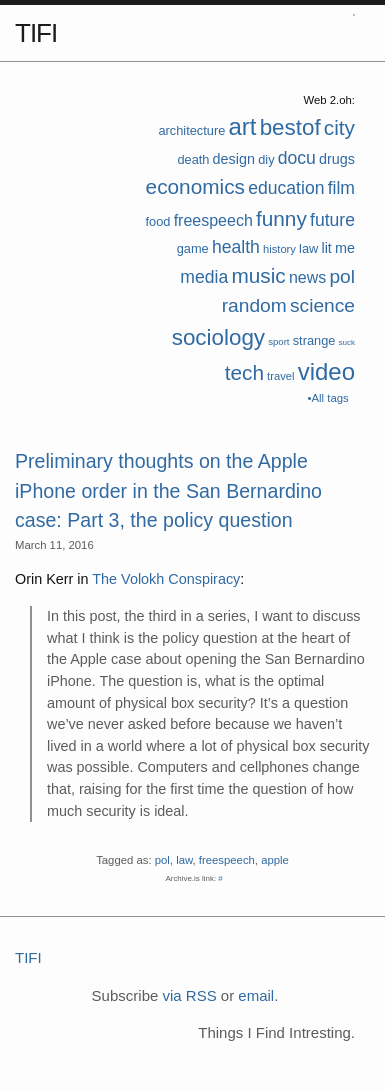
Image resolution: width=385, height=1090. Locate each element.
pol (342, 276)
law (308, 248)
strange (314, 340)
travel (280, 376)
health (236, 247)
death (193, 159)
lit (326, 248)
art (242, 126)
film (341, 188)
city (339, 127)
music (258, 275)
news (307, 277)
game (193, 248)
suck (347, 342)
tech (244, 372)
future (332, 220)
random (254, 305)
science (322, 305)
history (279, 249)
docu (297, 158)
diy (266, 159)
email (256, 995)
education (286, 188)
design (234, 159)
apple (275, 860)
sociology (218, 337)
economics (195, 186)
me (345, 248)
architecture (191, 130)
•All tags (328, 398)
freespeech (213, 220)
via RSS (189, 995)
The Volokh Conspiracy (166, 579)
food (158, 221)
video (326, 371)
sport (278, 341)
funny (281, 218)
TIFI (36, 33)
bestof (290, 127)
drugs (337, 159)
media (204, 277)
